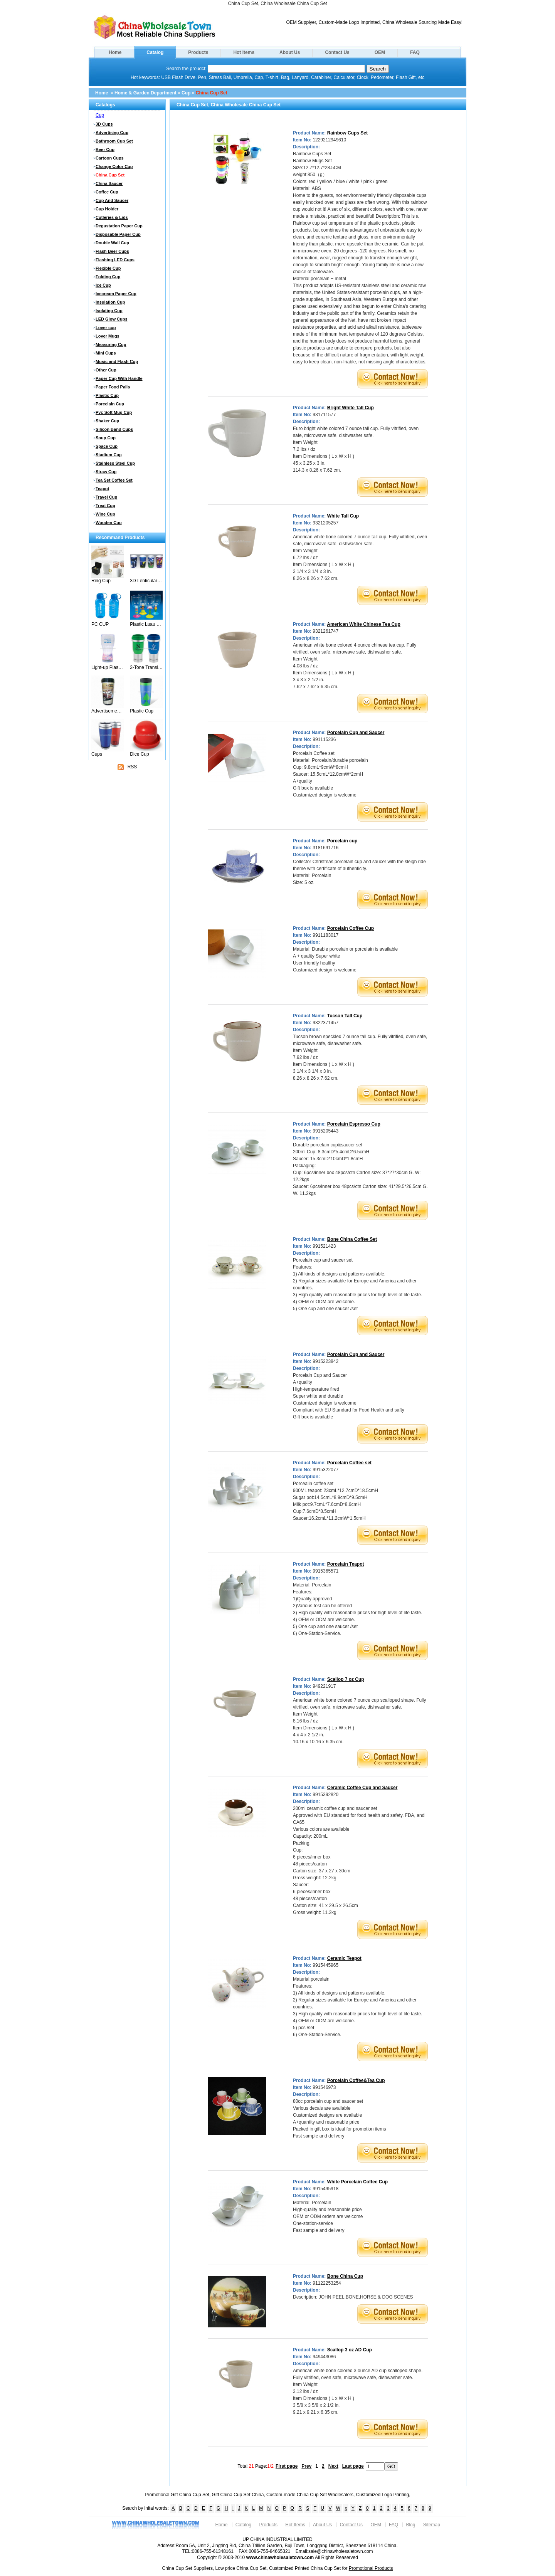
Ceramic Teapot (344, 1958)
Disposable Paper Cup (118, 234)
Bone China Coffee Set (352, 1239)
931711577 (324, 414)
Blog (410, 2524)
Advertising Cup (112, 132)
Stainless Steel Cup (115, 463)
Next (333, 2466)
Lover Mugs (107, 336)
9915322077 (325, 1469)
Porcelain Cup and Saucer (356, 732)
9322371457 (325, 1022)
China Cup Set (211, 93)
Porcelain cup (342, 841)
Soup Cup (106, 437)
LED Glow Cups (112, 319)
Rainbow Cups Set (347, 133)
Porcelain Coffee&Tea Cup (356, 2080)
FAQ (415, 52)
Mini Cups (106, 353)
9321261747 (325, 631)
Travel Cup (106, 497)
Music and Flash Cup (117, 361)
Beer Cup (105, 149)
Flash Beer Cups (112, 251)
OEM (380, 52)
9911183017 (325, 935)
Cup (186, 93)
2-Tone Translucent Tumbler (146, 667)
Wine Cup (105, 514)
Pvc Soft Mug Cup (114, 412)
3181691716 (325, 847)
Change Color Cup (114, 166)
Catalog (154, 52)
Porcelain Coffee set (349, 1462)
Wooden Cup (109, 522)
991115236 (324, 739)
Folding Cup (108, 276)
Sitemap (431, 2524)
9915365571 (325, 1571)
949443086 (324, 2356)
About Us (289, 52)
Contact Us (337, 52)
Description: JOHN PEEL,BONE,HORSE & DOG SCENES (353, 2297)
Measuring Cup (111, 344)
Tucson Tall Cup (345, 1015)
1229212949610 (329, 140)
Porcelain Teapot (345, 1564)
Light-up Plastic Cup (107, 667)
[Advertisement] (127, 820)
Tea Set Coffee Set (114, 480)
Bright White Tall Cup (350, 407)
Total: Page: (256, 2466)
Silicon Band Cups (114, 429)
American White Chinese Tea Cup (363, 624)
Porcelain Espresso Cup (353, 1124)
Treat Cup (105, 505)
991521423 (324, 1246)
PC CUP (100, 624)
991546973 (324, 2087)
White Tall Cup (343, 516)
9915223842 (325, 1361)
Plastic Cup (107, 395)
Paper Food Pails (113, 387)
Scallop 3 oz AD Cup (349, 2350)
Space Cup (107, 446)
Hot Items (243, 52)
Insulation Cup (110, 302)
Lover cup (106, 327)
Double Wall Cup (112, 242)
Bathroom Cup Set (114, 141)
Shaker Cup (107, 420)
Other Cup (106, 370)
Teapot (102, 488)
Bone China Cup (345, 2276)
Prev (306, 2466)
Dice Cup (139, 754)
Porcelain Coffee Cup (350, 928)
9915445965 (325, 1965)
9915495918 (325, 2188)
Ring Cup (101, 580)
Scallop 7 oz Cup (345, 1679)
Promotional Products (371, 2568)
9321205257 (325, 523)
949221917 (324, 1686)
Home (115, 52)
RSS (127, 767)
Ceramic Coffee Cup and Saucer (362, 1787)
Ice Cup (103, 285)
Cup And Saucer (112, 200)
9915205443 (325, 1131)
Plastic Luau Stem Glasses (146, 624)
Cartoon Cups (110, 158)
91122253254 (327, 2283)
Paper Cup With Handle (119, 378)
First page (287, 2466)
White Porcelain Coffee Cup (357, 2181)
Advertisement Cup (107, 711)
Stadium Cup (109, 454)
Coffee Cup (107, 192)
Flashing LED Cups (115, 259)
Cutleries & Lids (112, 217)
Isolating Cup (109, 310)
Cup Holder (107, 209)
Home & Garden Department (145, 93)
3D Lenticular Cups (146, 580)
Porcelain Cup (110, 404)
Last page (353, 2466)
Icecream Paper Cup (116, 293)
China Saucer (109, 183)
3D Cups (104, 124)
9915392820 (325, 1794)
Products (198, 52)
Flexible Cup (108, 268)
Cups (96, 754)
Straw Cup (106, 471)
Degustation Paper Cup (119, 225)
